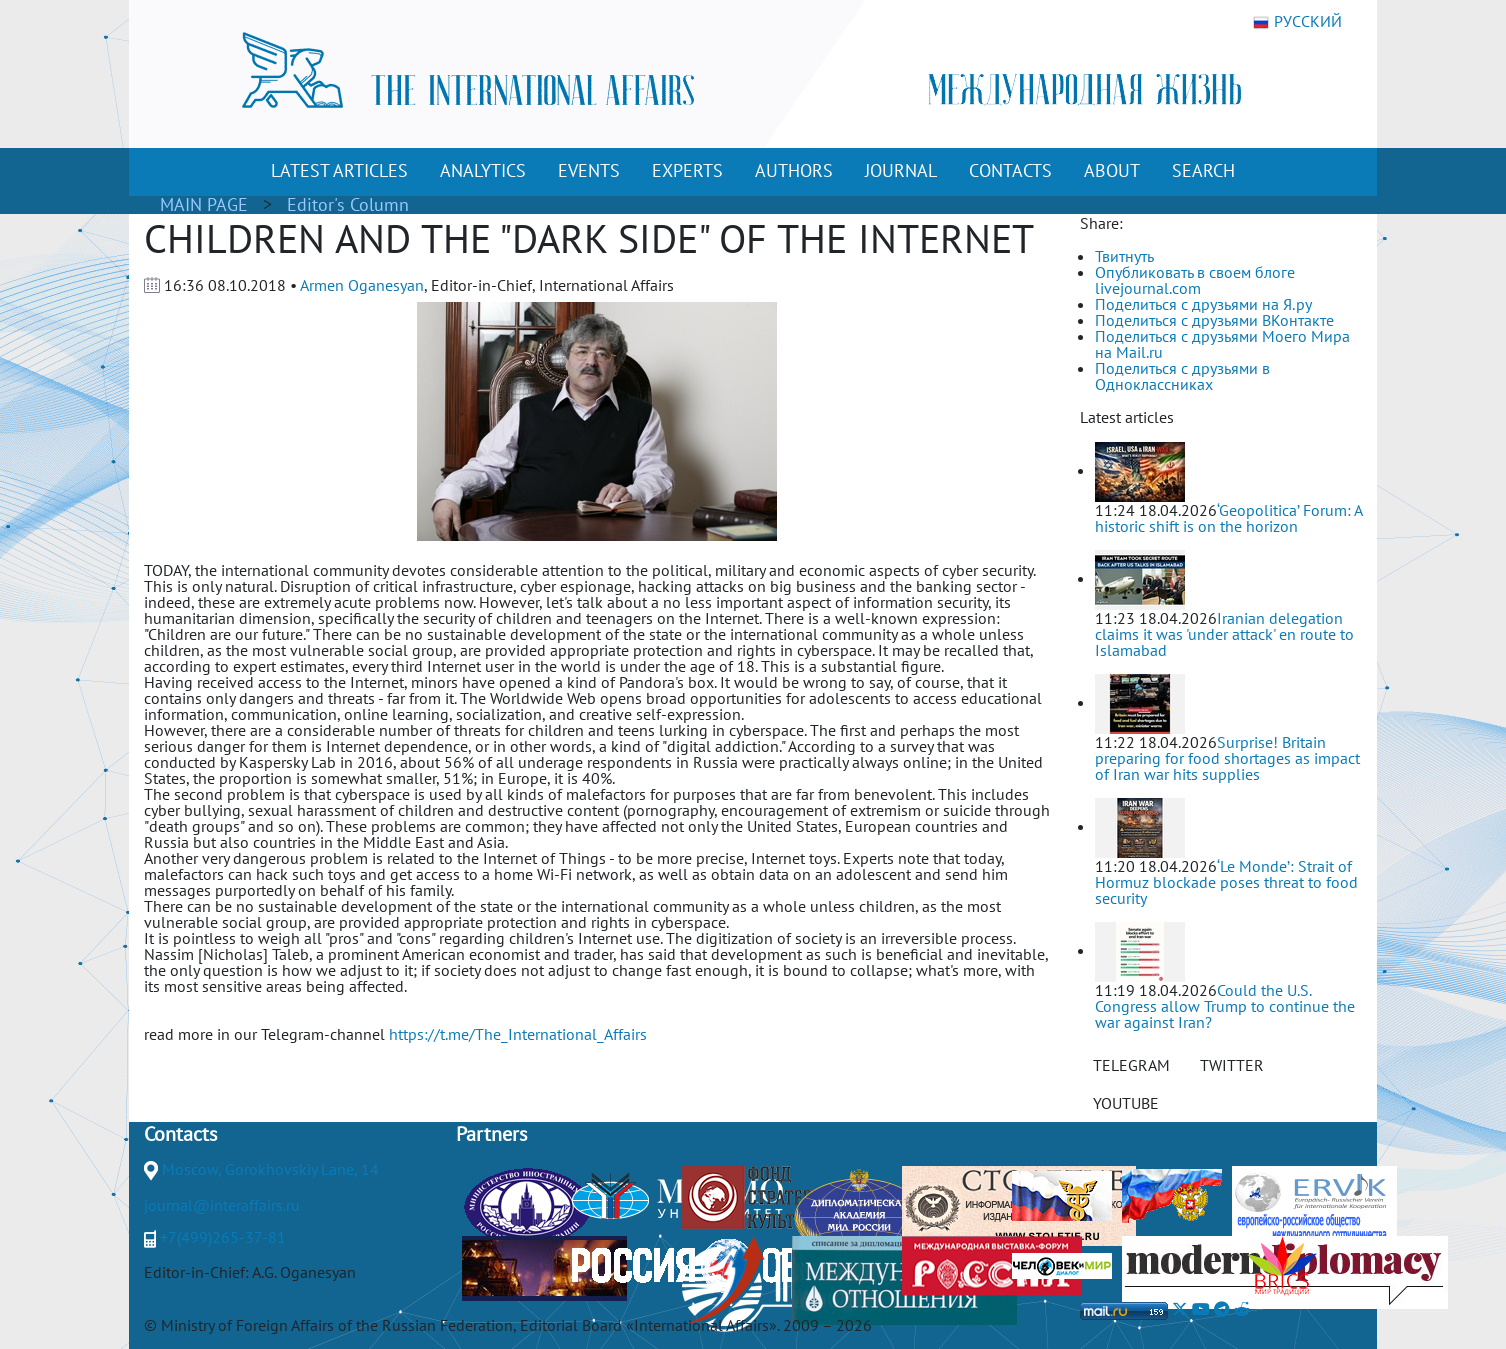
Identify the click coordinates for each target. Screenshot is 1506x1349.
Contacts (180, 1134)
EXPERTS (687, 170)
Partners (491, 1134)
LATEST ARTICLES (339, 170)
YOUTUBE (1126, 1103)
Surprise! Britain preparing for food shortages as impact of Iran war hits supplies (1227, 758)
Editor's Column (348, 204)
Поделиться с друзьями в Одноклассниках (1182, 376)
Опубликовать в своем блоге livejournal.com (1195, 280)
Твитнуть (1124, 256)
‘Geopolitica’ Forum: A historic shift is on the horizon (1228, 518)
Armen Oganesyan (362, 285)
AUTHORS (794, 170)
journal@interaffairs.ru (222, 1205)
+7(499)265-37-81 (223, 1237)
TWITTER (1232, 1065)
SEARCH (1203, 170)
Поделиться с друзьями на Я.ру (1203, 304)
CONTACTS (1010, 170)
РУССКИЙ (1297, 22)
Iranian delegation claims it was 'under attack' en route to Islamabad (1224, 634)
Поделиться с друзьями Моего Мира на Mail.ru (1222, 344)
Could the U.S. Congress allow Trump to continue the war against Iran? (1225, 1006)
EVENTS (589, 170)
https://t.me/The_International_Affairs (518, 1034)
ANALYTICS (483, 170)
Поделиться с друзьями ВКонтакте (1214, 320)
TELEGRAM (1131, 1065)
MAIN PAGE (204, 204)
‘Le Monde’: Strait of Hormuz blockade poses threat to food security (1226, 882)
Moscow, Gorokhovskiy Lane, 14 (270, 1169)
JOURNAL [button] (901, 170)
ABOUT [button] (1112, 170)
